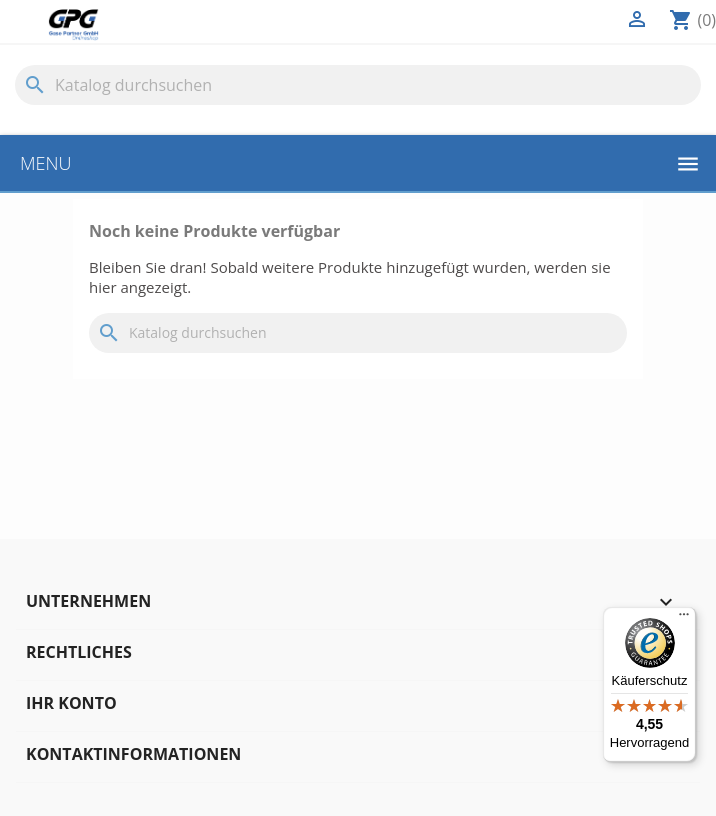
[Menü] (684, 619)
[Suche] (358, 85)
